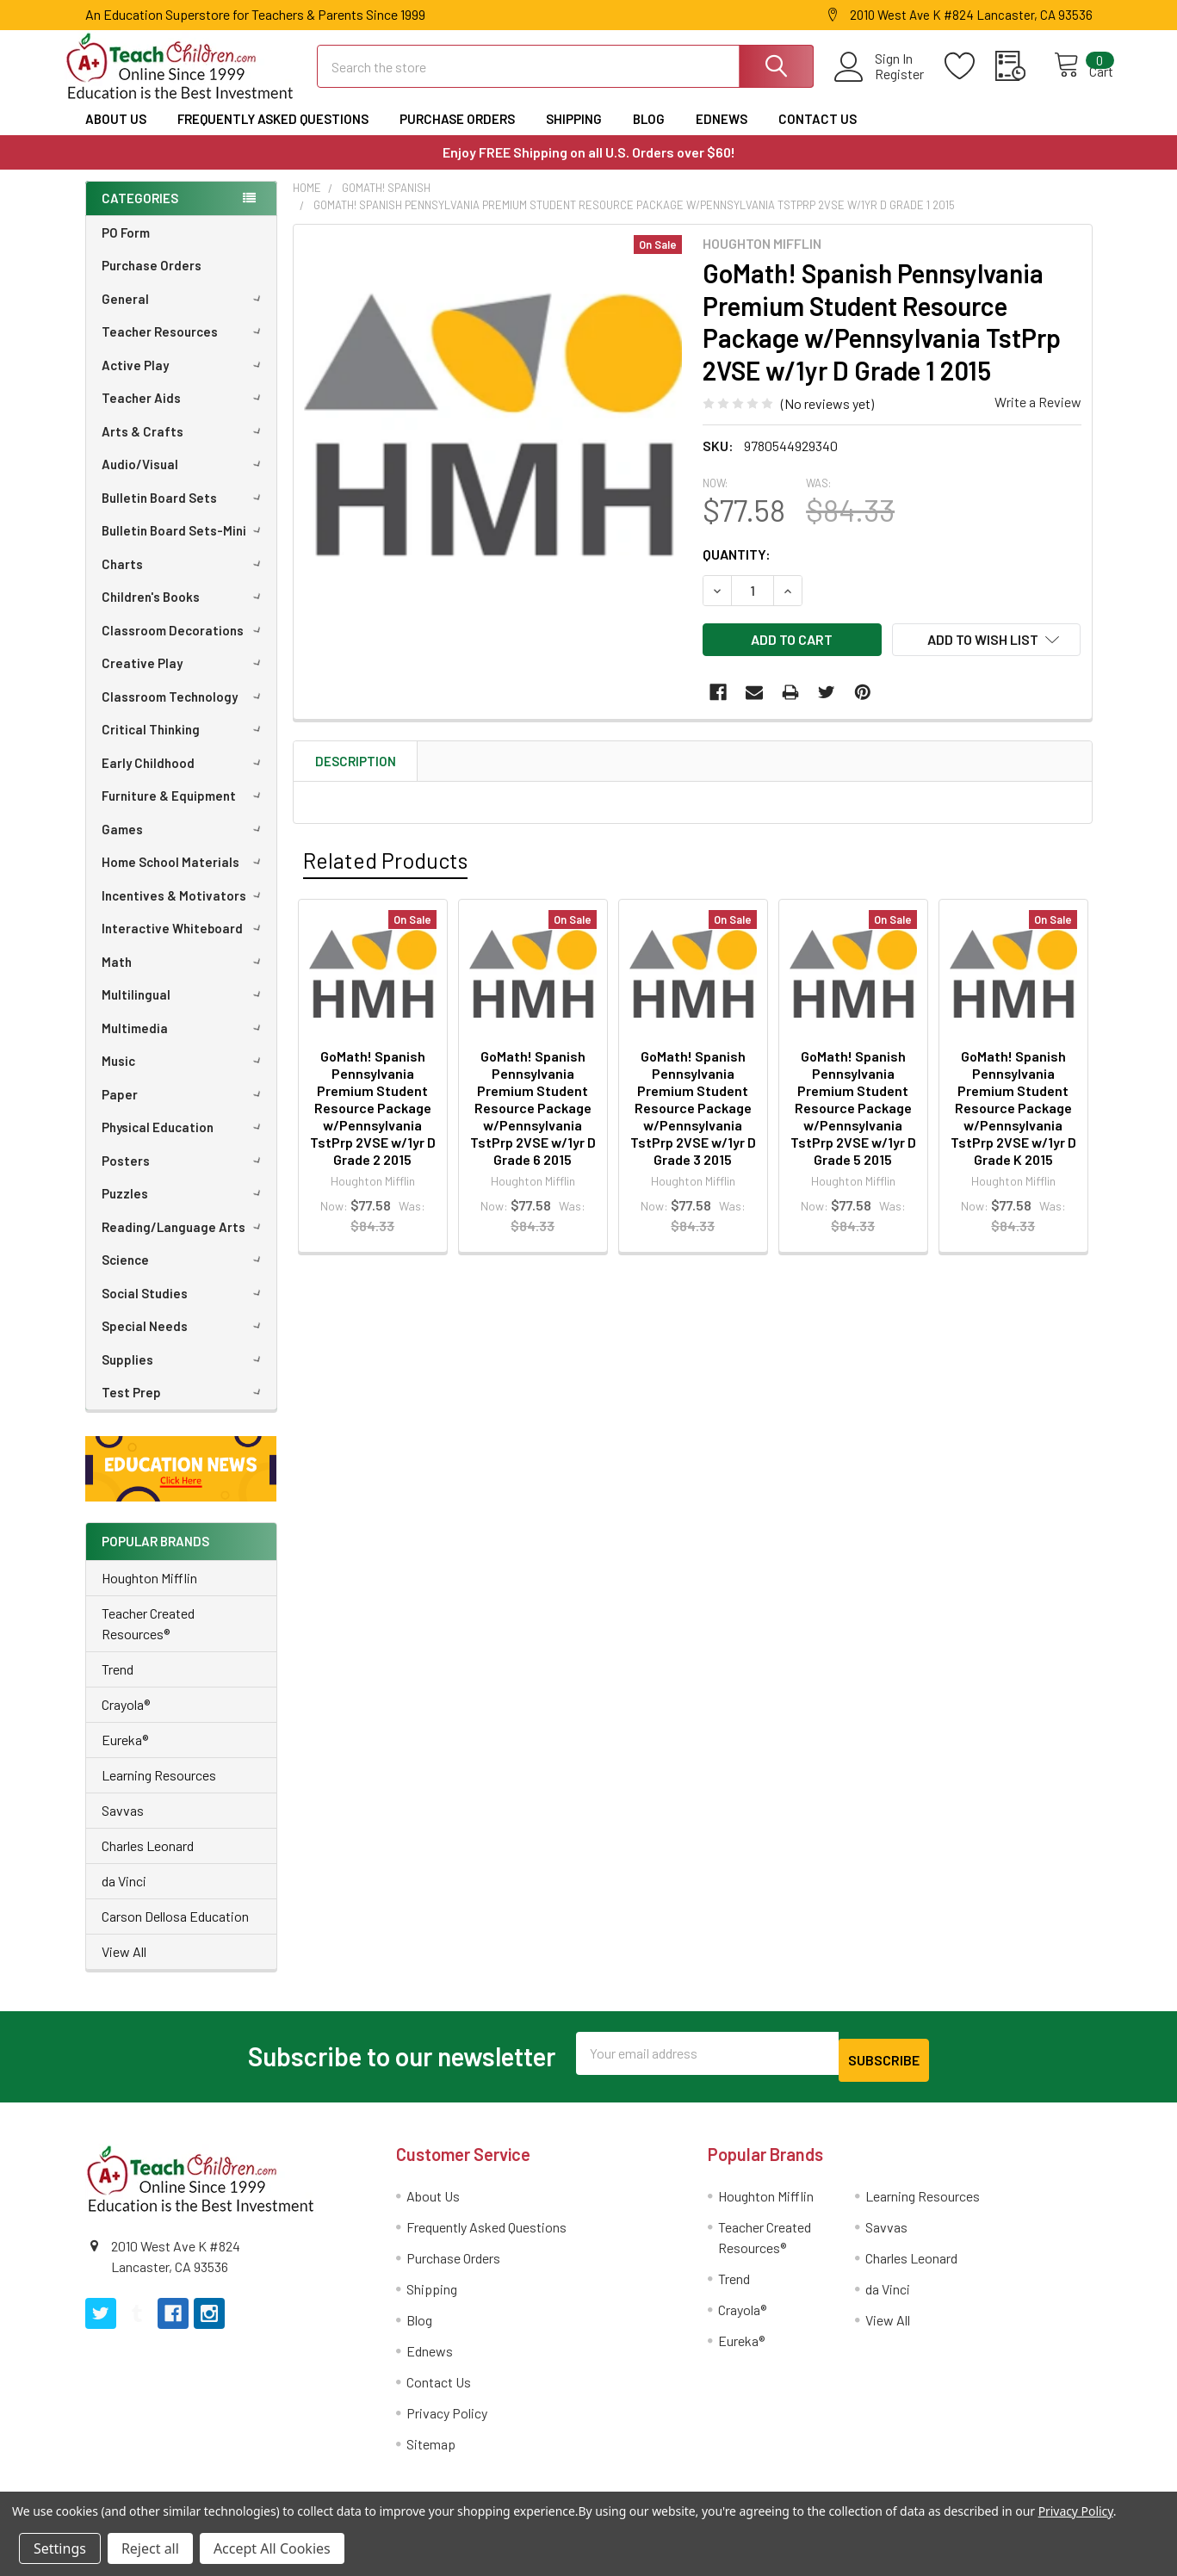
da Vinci (124, 1896)
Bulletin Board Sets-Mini (184, 546)
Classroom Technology (184, 712)
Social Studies (184, 1308)
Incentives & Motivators (184, 911)
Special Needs (184, 1341)
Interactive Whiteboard (184, 943)
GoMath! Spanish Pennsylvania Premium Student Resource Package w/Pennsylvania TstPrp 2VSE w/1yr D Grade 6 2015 (533, 1113)
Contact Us (817, 134)
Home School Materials (184, 877)
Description (355, 766)
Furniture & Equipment (184, 811)
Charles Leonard (148, 1861)
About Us (115, 134)
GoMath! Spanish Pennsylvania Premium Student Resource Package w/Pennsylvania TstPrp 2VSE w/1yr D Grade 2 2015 (373, 1113)
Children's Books (184, 612)
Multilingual (184, 1010)
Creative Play (184, 678)
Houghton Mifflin (149, 1593)
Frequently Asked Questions (273, 134)
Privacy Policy (446, 2421)
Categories (140, 213)
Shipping (574, 134)
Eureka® (125, 1755)
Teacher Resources (184, 347)
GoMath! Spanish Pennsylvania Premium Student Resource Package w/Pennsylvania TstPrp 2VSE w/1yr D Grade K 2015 (1013, 1113)
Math (184, 977)
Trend (117, 1684)
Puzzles (184, 1209)
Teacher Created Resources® (148, 1638)
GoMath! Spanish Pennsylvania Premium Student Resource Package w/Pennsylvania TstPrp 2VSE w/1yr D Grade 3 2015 (693, 1113)
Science (184, 1275)
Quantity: (737, 569)
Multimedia (184, 1043)
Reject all (150, 2548)
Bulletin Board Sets (184, 513)
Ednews (721, 134)
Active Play (184, 380)
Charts (184, 579)
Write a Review (1037, 417)
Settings (60, 2548)
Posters (184, 1176)
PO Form (126, 248)
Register (881, 84)
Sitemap (430, 2452)
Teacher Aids (184, 413)
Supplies (184, 1375)
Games (184, 844)
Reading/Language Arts (184, 1242)
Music (184, 1076)
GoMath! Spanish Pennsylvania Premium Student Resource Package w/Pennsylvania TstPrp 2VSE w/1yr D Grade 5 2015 (853, 1113)
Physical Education (184, 1142)
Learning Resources (159, 1790)
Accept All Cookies (272, 2548)
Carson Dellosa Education (175, 1931)
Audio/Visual (184, 479)
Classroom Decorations (184, 645)
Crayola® (126, 1720)
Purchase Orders (457, 134)
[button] (181, 1484)
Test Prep (184, 1407)
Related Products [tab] (385, 865)
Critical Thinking (184, 744)
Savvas (123, 1825)
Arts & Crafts (184, 447)
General (184, 314)
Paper (184, 1110)
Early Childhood (184, 778)
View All (124, 1967)
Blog (649, 134)
